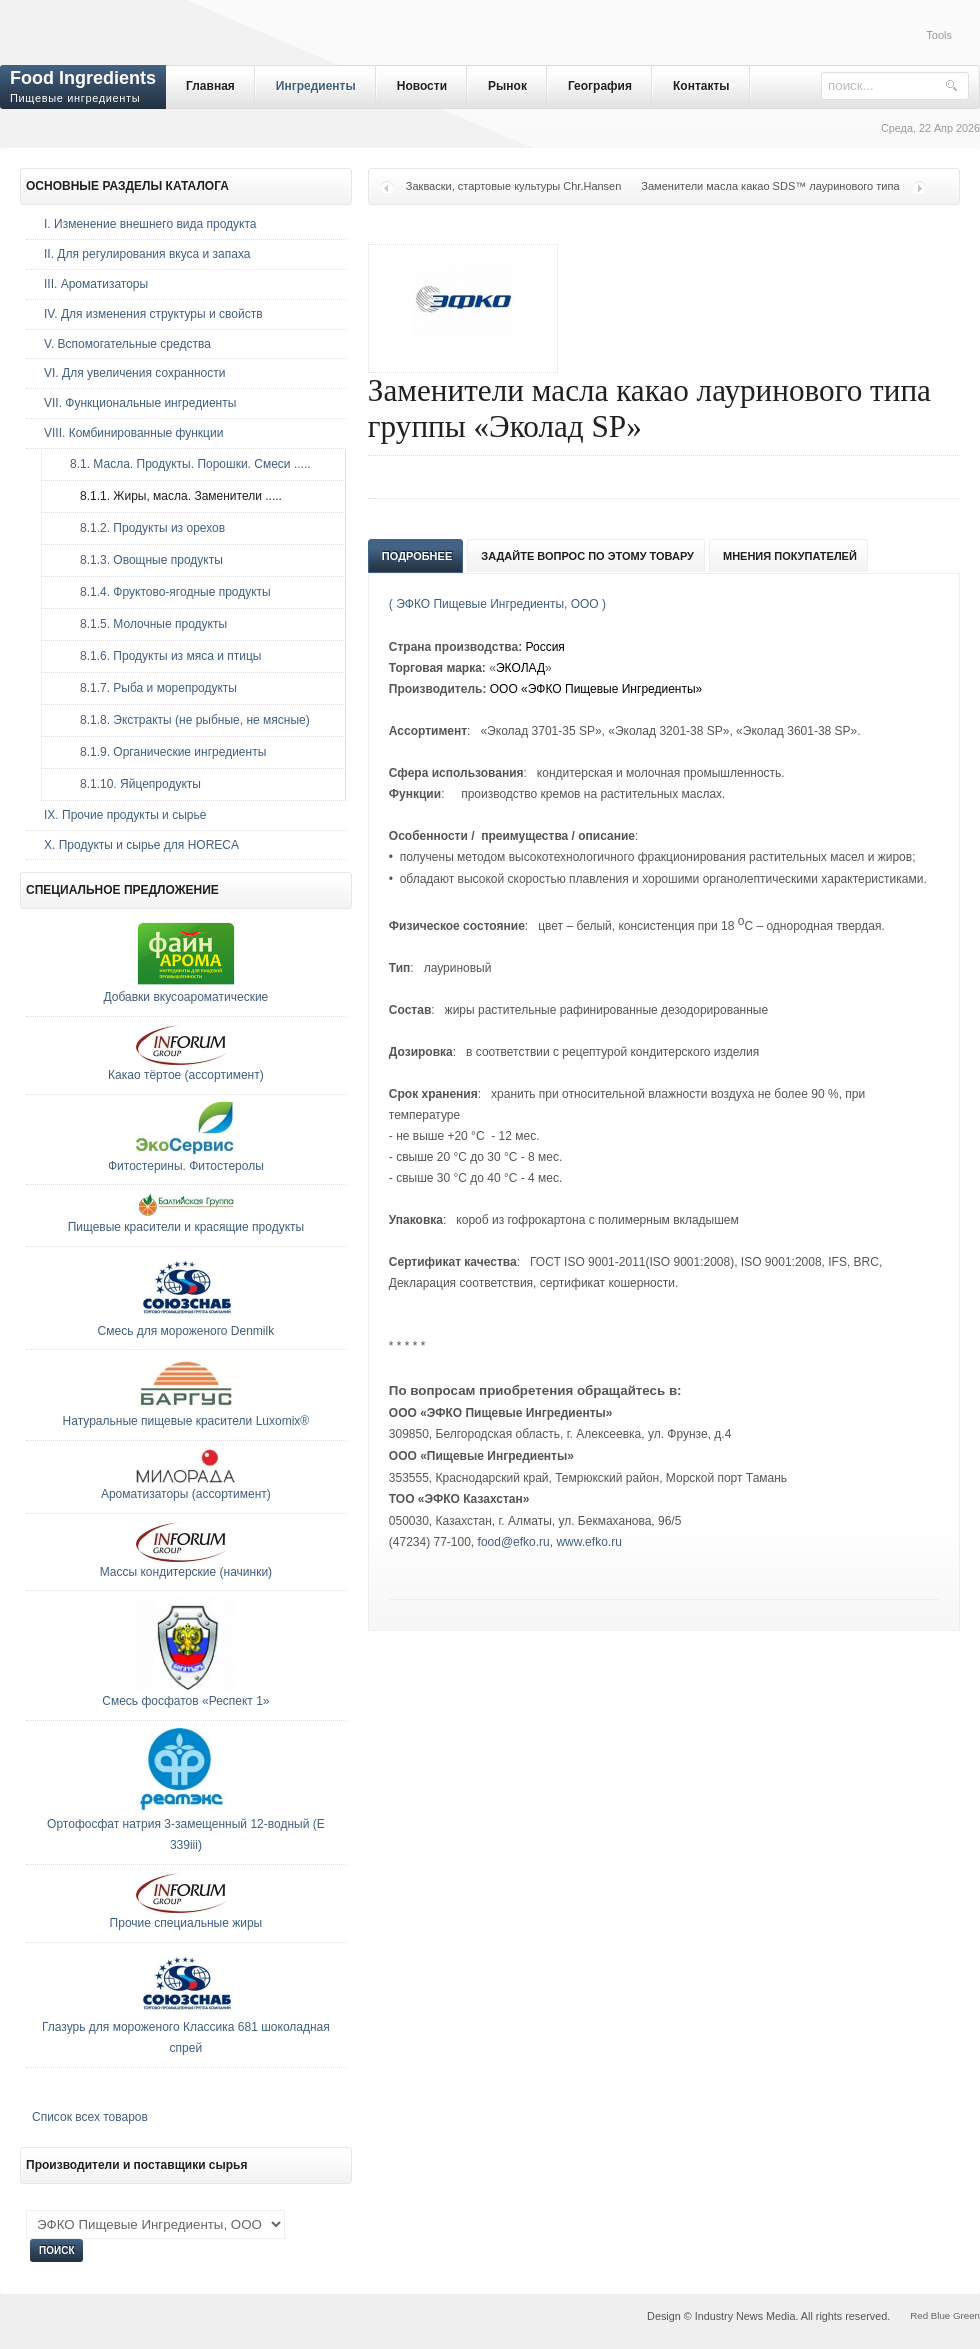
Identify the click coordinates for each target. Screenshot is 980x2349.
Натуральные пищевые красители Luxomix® (186, 1421)
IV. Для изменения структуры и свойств (153, 314)
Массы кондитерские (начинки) (186, 1572)
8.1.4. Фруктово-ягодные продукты (165, 592)
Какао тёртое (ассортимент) (186, 1075)
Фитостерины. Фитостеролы (186, 1166)
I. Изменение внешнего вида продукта (150, 224)
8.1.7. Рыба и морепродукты (148, 688)
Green (966, 2315)
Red (919, 2315)
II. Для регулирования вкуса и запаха (147, 254)
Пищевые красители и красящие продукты (186, 1227)
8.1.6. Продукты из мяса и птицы (160, 656)
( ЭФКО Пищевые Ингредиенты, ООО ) (497, 604)
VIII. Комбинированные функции (133, 433)
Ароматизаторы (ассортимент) (186, 1494)
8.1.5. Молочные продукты (143, 624)
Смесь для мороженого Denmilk (186, 1331)
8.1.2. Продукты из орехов (142, 528)
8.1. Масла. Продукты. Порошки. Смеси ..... (185, 464)
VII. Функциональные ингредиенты (140, 403)
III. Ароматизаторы (96, 284)
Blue (940, 2315)
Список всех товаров (90, 2117)
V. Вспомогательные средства (127, 344)
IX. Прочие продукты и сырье (125, 815)
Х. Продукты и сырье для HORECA (141, 845)
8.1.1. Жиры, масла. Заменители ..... (171, 496)
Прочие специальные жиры (186, 1923)
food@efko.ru (514, 1542)
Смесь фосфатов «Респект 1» (185, 1701)
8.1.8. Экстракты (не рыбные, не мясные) (185, 720)
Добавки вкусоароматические (186, 997)
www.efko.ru (588, 1542)
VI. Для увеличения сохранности (134, 373)
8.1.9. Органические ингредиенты (163, 752)
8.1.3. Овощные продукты (141, 560)
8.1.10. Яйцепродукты (130, 784)
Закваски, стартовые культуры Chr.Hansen (514, 186)
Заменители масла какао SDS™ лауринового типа (770, 186)
